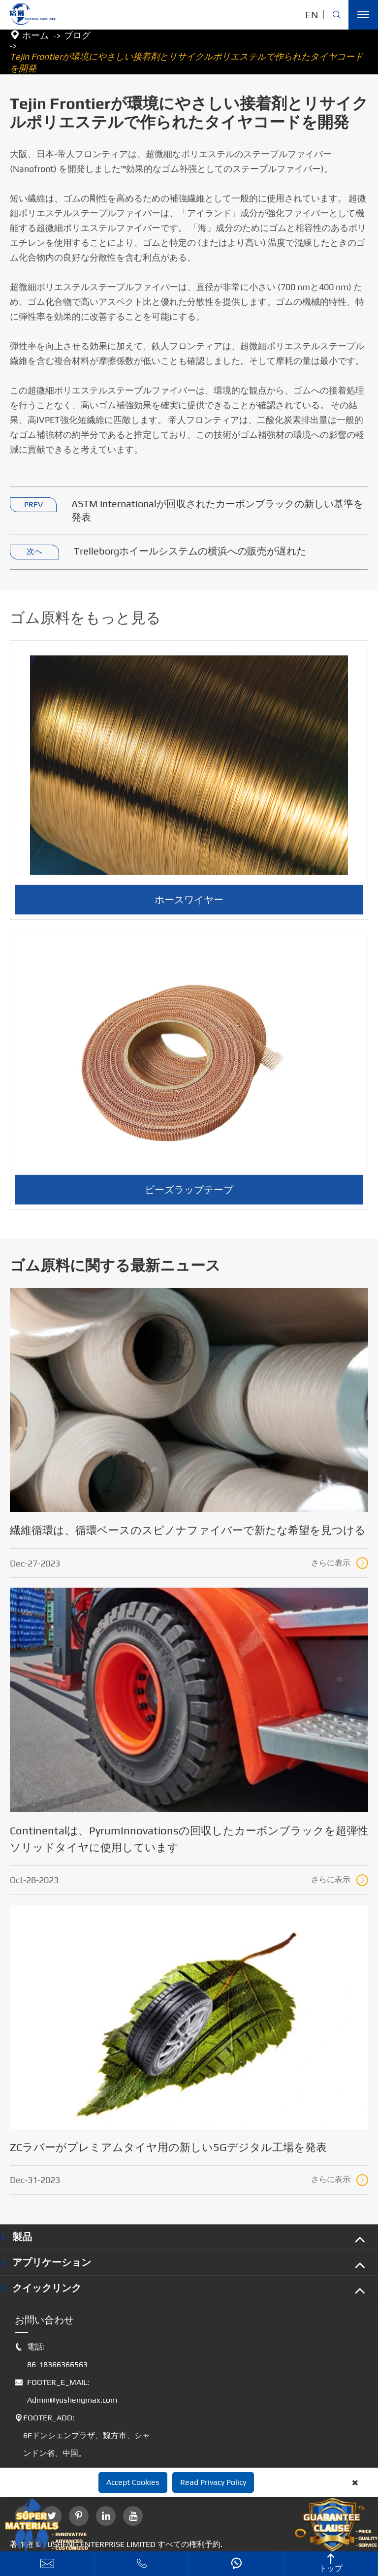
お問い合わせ (44, 2319)
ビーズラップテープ (189, 1194)
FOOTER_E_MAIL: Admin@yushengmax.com (66, 2391)
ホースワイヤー (189, 904)
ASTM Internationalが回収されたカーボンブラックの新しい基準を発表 (217, 510)
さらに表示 (339, 1563)
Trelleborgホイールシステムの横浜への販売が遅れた (190, 551)
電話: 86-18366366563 (51, 2356)
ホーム (35, 35)
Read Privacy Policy (213, 2482)
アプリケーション (51, 2262)
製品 (22, 2236)
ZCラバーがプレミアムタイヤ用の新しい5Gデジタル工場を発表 (168, 2147)
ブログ (77, 35)
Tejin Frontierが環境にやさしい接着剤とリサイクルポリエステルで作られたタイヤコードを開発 (186, 62)
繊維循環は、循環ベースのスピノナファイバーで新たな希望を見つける (188, 1530)
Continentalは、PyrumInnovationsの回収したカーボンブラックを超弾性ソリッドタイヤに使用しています (189, 1839)
